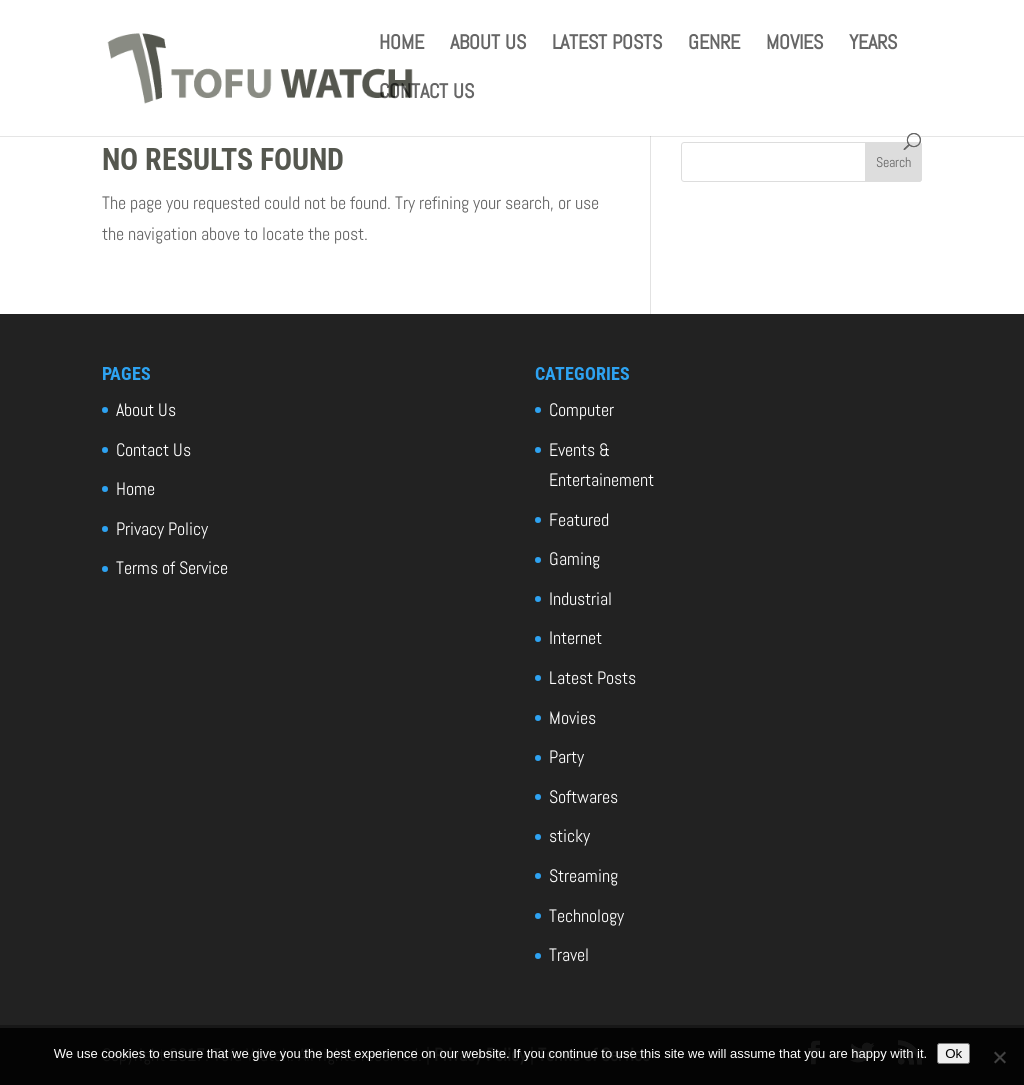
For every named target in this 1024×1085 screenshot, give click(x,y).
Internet (575, 637)
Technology (586, 915)
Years (873, 45)
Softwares (583, 796)
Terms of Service (172, 567)
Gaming (574, 558)
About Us (488, 45)
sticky (569, 835)
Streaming (583, 875)
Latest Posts (607, 45)
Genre (714, 45)
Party (566, 756)
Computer (581, 409)
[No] (999, 1057)
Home (401, 45)
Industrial (580, 598)
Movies (794, 45)
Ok (953, 1053)
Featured (579, 519)
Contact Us (426, 94)
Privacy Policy (162, 528)
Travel (569, 954)
